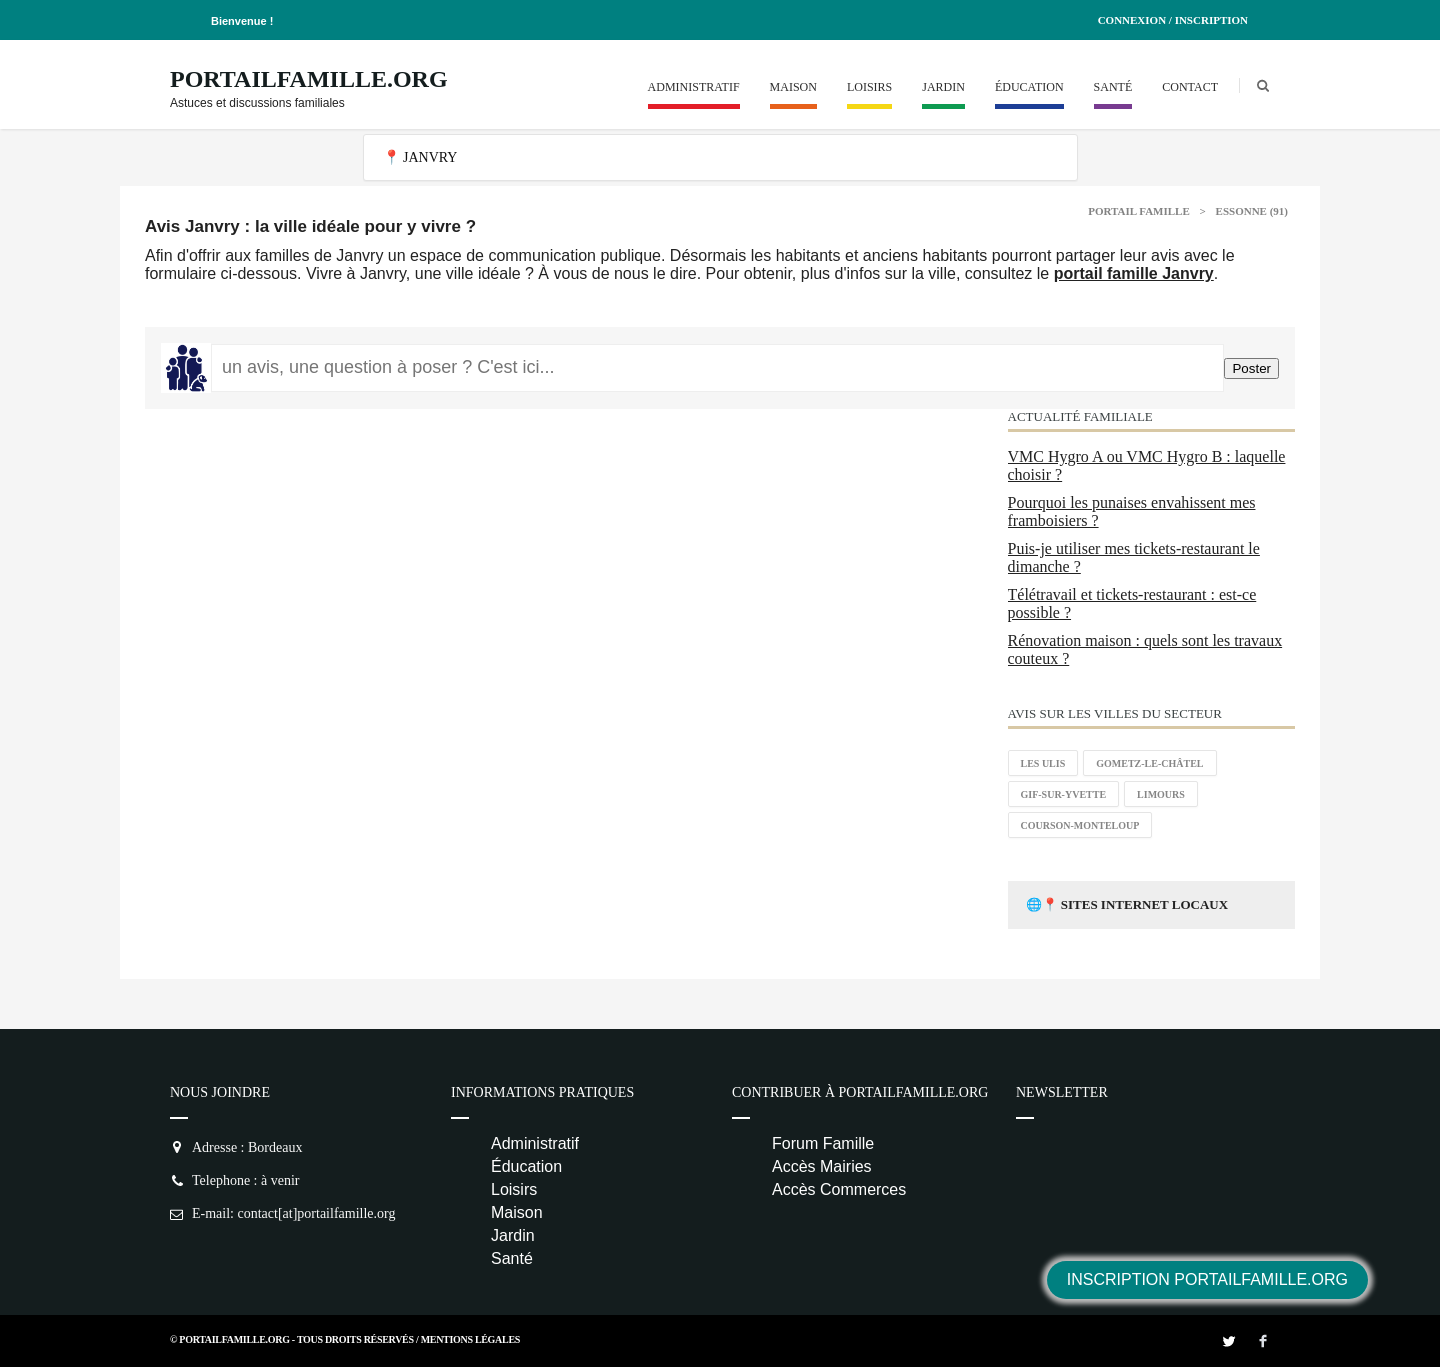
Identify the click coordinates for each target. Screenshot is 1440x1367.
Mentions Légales (470, 1339)
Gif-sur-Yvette (1064, 794)
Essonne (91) (1252, 211)
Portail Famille (1139, 211)
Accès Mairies (822, 1166)
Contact (1190, 87)
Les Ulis (1043, 763)
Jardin (943, 87)
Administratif (694, 87)
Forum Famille (823, 1143)
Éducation (1029, 87)
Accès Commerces (839, 1189)
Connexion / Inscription (1173, 20)
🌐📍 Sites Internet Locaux (1127, 904)
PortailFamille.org (309, 79)
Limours (1161, 794)
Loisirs (869, 87)
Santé (1113, 87)
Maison (793, 87)
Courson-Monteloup (1080, 825)
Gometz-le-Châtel (1149, 763)
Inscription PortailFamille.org (1207, 1279)
